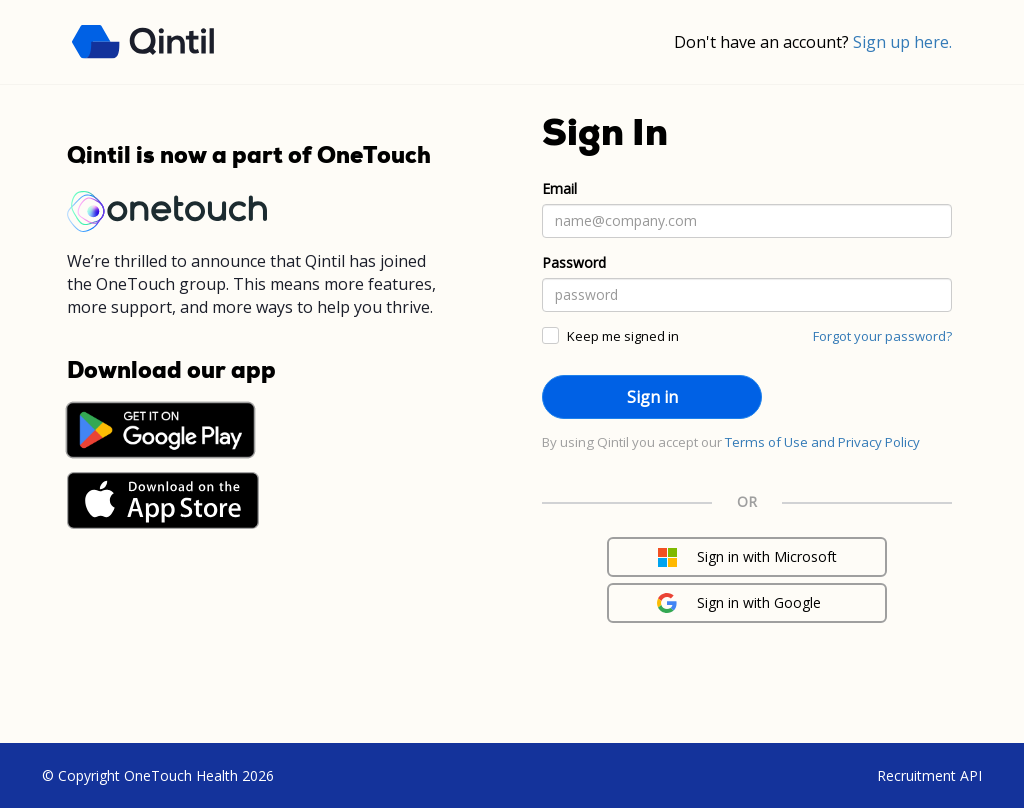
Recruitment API (929, 775)
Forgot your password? (882, 336)
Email (559, 188)
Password (574, 262)
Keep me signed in (623, 336)
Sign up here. (902, 42)
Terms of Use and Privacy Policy (822, 442)
